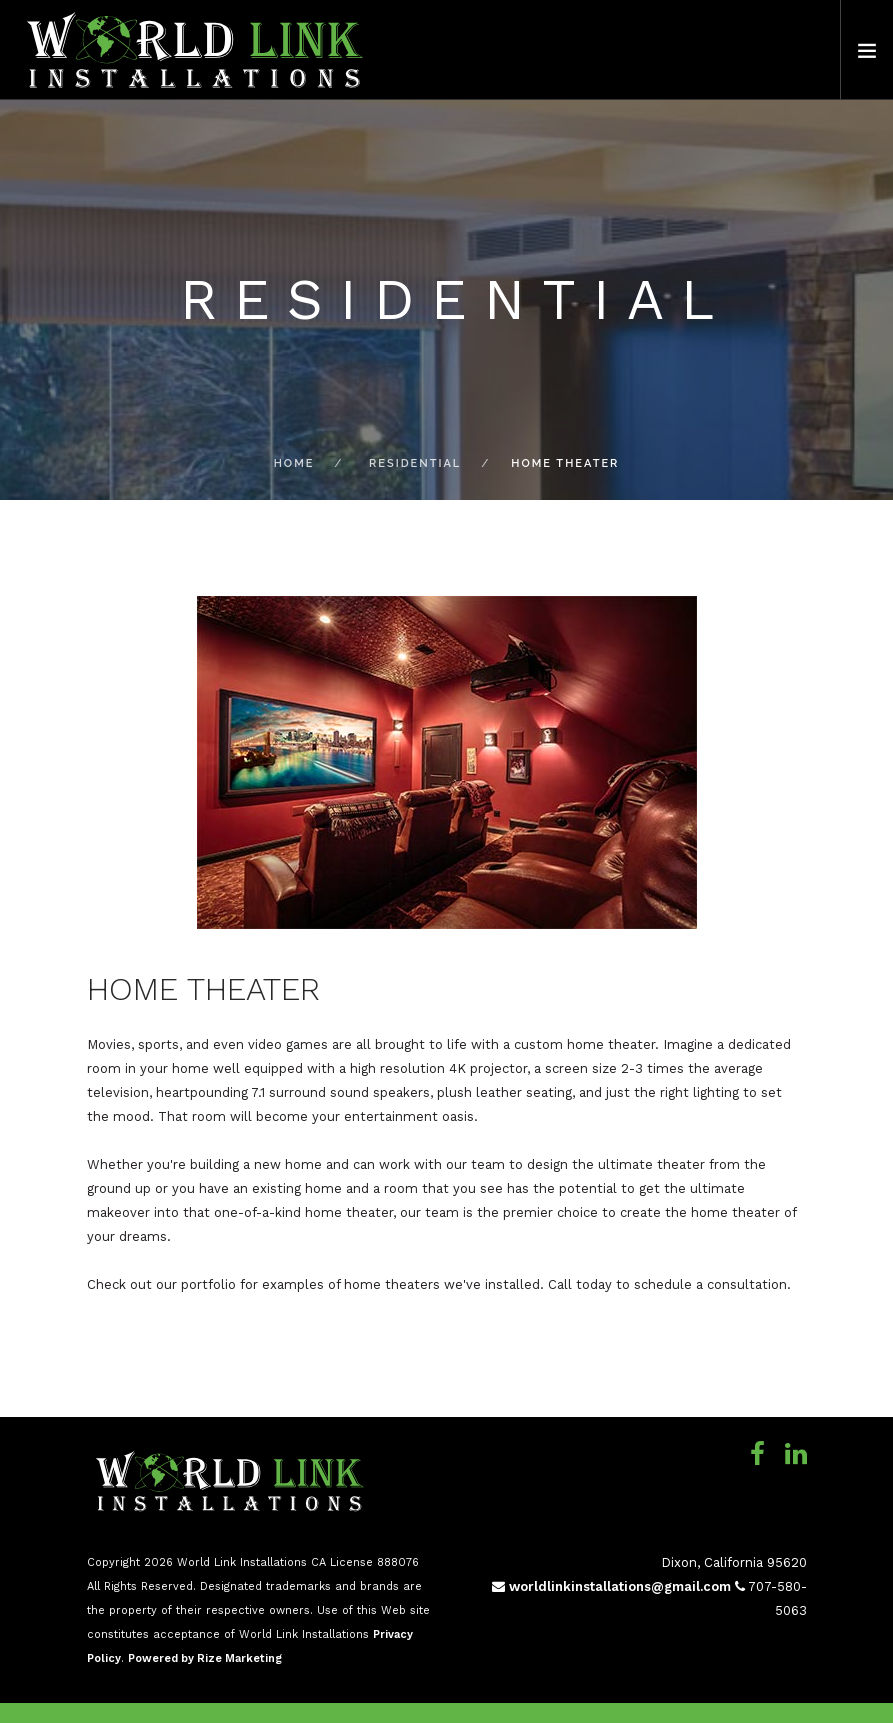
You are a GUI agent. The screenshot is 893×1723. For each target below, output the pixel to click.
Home (294, 463)
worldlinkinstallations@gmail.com (611, 1586)
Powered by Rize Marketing (205, 1658)
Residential (415, 463)
